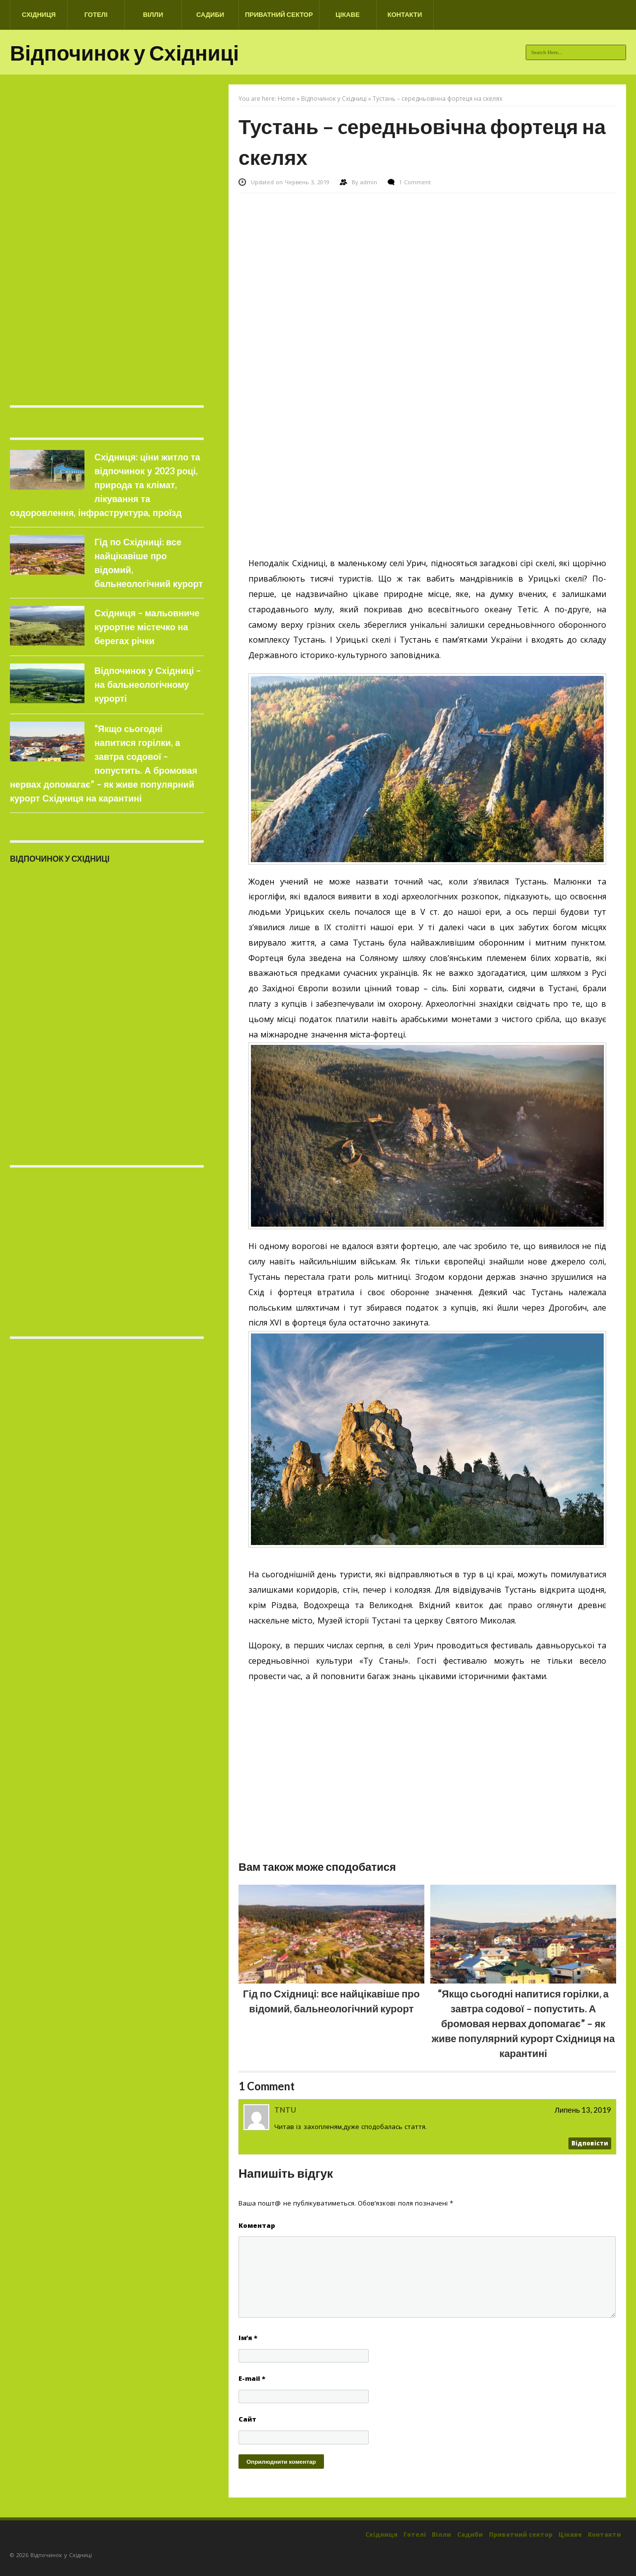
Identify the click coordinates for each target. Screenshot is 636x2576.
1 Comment (415, 182)
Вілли (153, 14)
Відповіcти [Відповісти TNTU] (589, 2143)
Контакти (405, 14)
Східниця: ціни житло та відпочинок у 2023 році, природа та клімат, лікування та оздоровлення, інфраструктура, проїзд (105, 484)
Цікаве (347, 14)
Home (286, 98)
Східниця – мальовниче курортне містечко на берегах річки (147, 626)
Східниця (39, 14)
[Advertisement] (427, 267)
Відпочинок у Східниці (124, 52)
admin (369, 182)
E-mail (251, 2378)
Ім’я (247, 2337)
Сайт (247, 2419)
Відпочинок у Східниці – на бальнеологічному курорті (147, 684)
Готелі (96, 14)
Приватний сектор (279, 14)
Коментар (256, 2225)
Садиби (210, 14)
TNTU (285, 2109)
